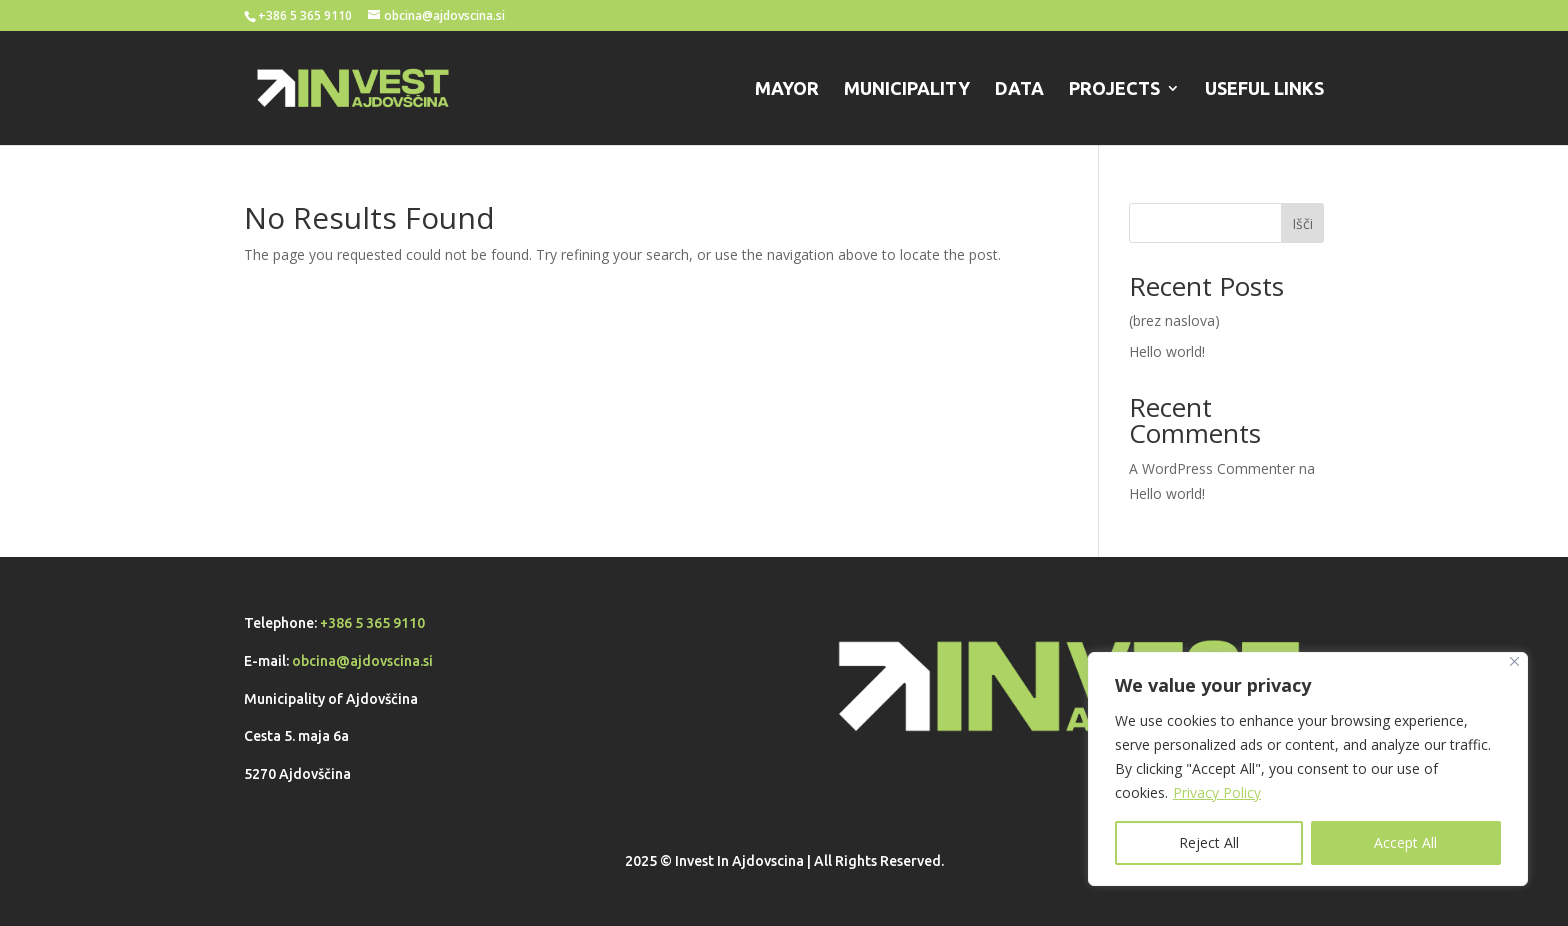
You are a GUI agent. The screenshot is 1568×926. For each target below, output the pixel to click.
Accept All (1405, 842)
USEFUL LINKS (1264, 89)
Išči (1302, 223)
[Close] (1514, 661)
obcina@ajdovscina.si (362, 661)
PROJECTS (1114, 89)
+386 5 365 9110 (372, 623)
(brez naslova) (1174, 320)
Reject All (1209, 842)
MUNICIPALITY (907, 89)
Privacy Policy (1217, 792)
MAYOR (787, 89)
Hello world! (1167, 351)
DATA (1019, 89)
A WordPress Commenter (1212, 468)
